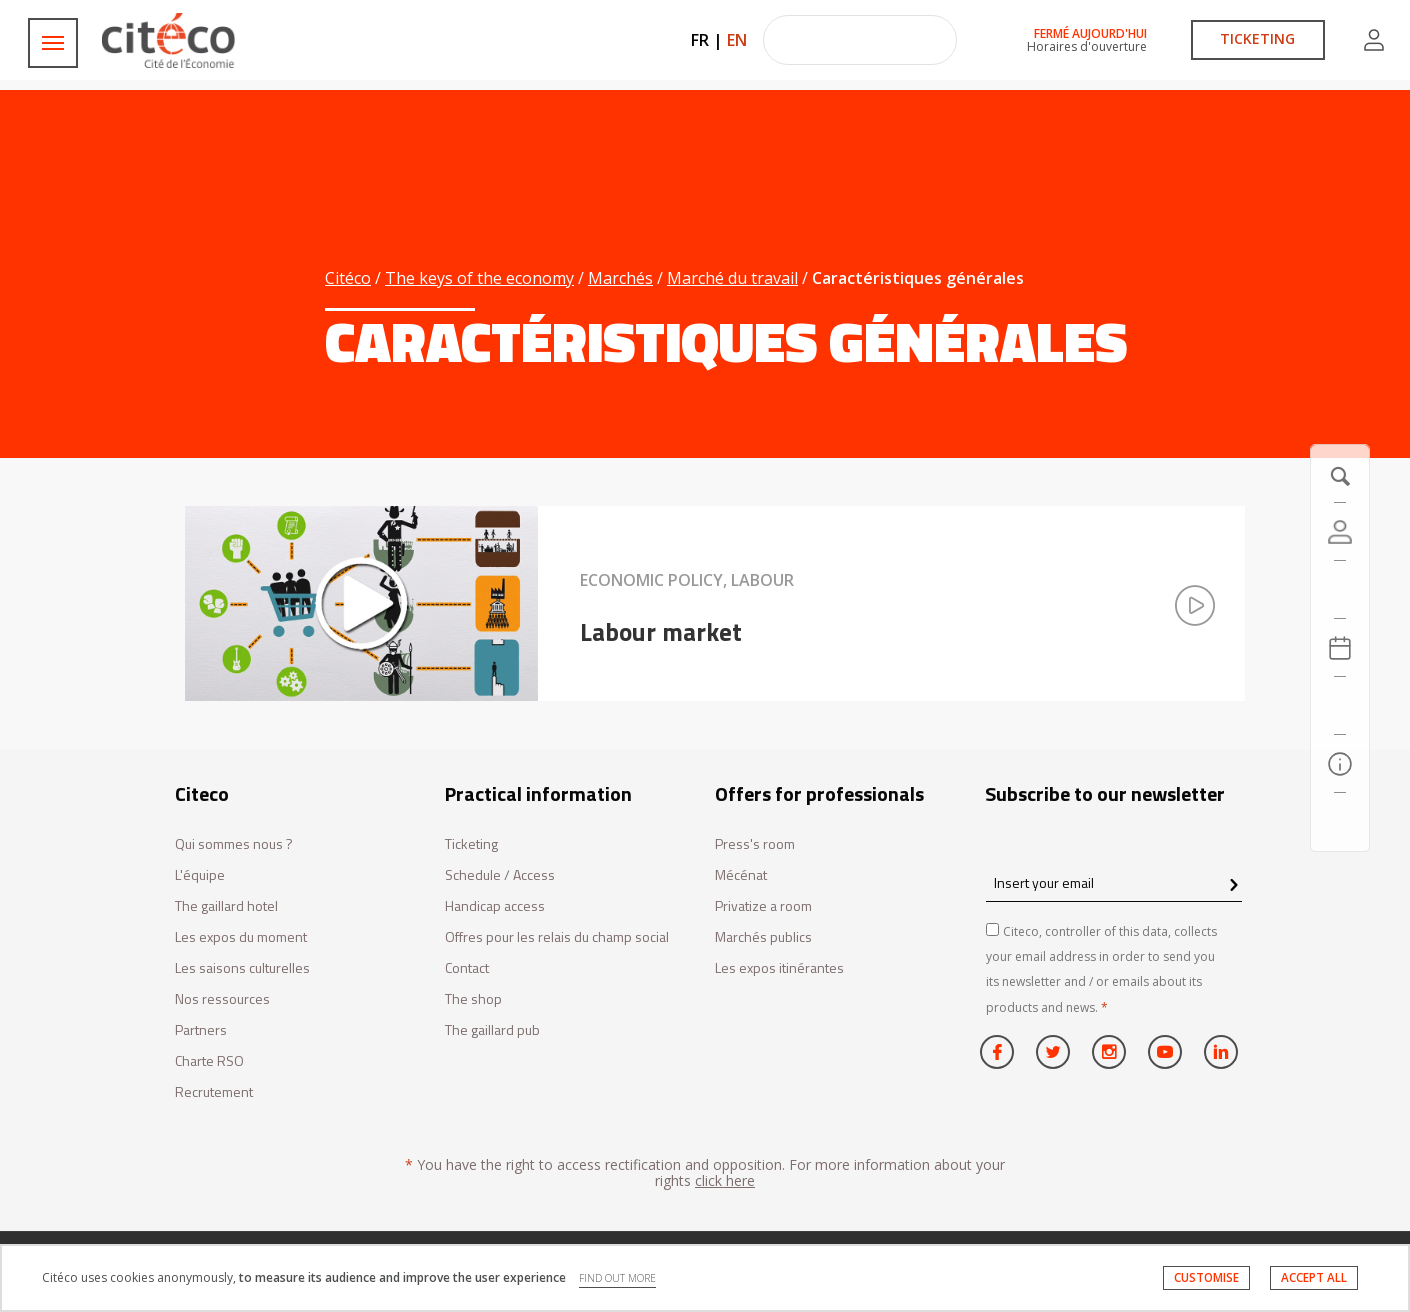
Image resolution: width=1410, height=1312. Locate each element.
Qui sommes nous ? (234, 844)
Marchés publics (763, 937)
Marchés (620, 278)
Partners (201, 1030)
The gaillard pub (492, 1030)
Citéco (348, 278)
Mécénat (741, 875)
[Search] (1340, 706)
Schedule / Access (500, 875)
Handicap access (495, 906)
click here (725, 1180)
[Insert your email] (1114, 882)
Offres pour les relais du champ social (557, 937)
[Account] (1340, 532)
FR (700, 40)
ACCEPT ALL (1314, 1277)
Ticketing (471, 844)
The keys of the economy (479, 278)
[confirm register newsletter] (1233, 886)
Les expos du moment (241, 937)
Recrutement (214, 1092)
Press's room (755, 844)
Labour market (661, 632)
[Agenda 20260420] (1340, 648)
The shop (473, 999)
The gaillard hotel (226, 906)
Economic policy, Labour (687, 580)
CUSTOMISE (1206, 1277)
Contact (467, 968)
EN (737, 40)
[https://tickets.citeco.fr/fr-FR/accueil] (1340, 590)
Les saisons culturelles (242, 968)
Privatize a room (763, 906)
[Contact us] (1340, 822)
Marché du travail (732, 278)
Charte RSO (209, 1061)
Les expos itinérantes (779, 968)
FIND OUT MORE (617, 1278)
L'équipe (200, 875)
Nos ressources (222, 999)
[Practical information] (1340, 764)
